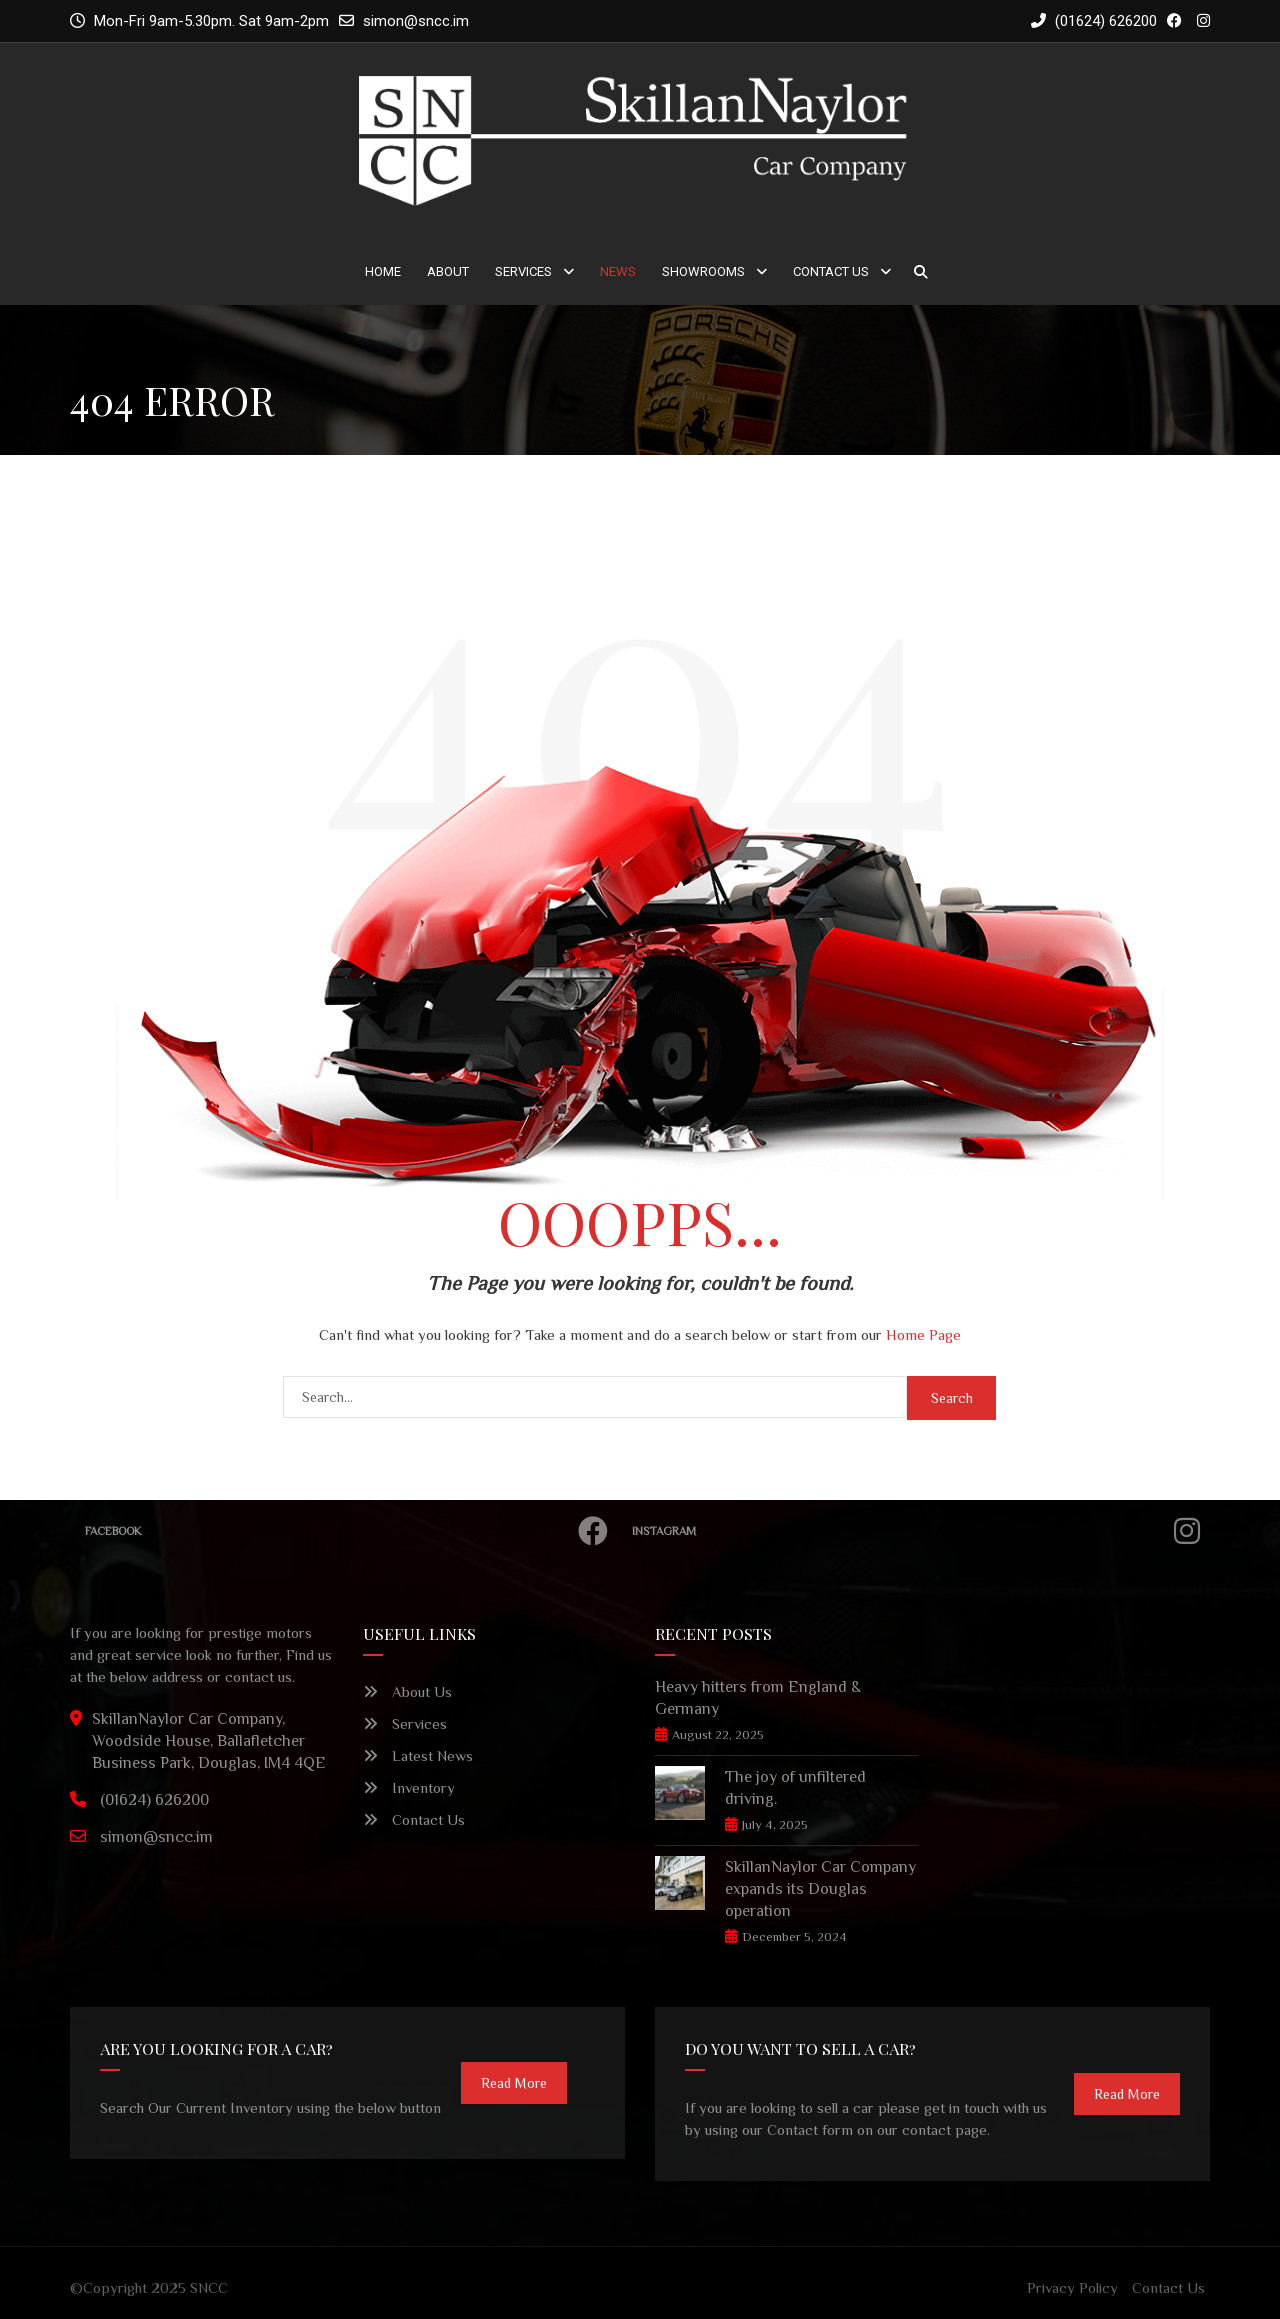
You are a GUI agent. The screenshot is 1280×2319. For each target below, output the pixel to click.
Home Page (923, 1334)
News (618, 271)
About (448, 271)
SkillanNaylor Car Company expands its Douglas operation (820, 1889)
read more (514, 2083)
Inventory (409, 1787)
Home (383, 271)
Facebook (351, 1531)
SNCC (209, 2287)
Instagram (921, 1531)
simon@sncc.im (416, 21)
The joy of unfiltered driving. (795, 1788)
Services (523, 271)
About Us (407, 1691)
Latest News (418, 1755)
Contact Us (831, 271)
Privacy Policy (1072, 2287)
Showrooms (703, 271)
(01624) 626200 (1094, 21)
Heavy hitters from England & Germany (758, 1698)
